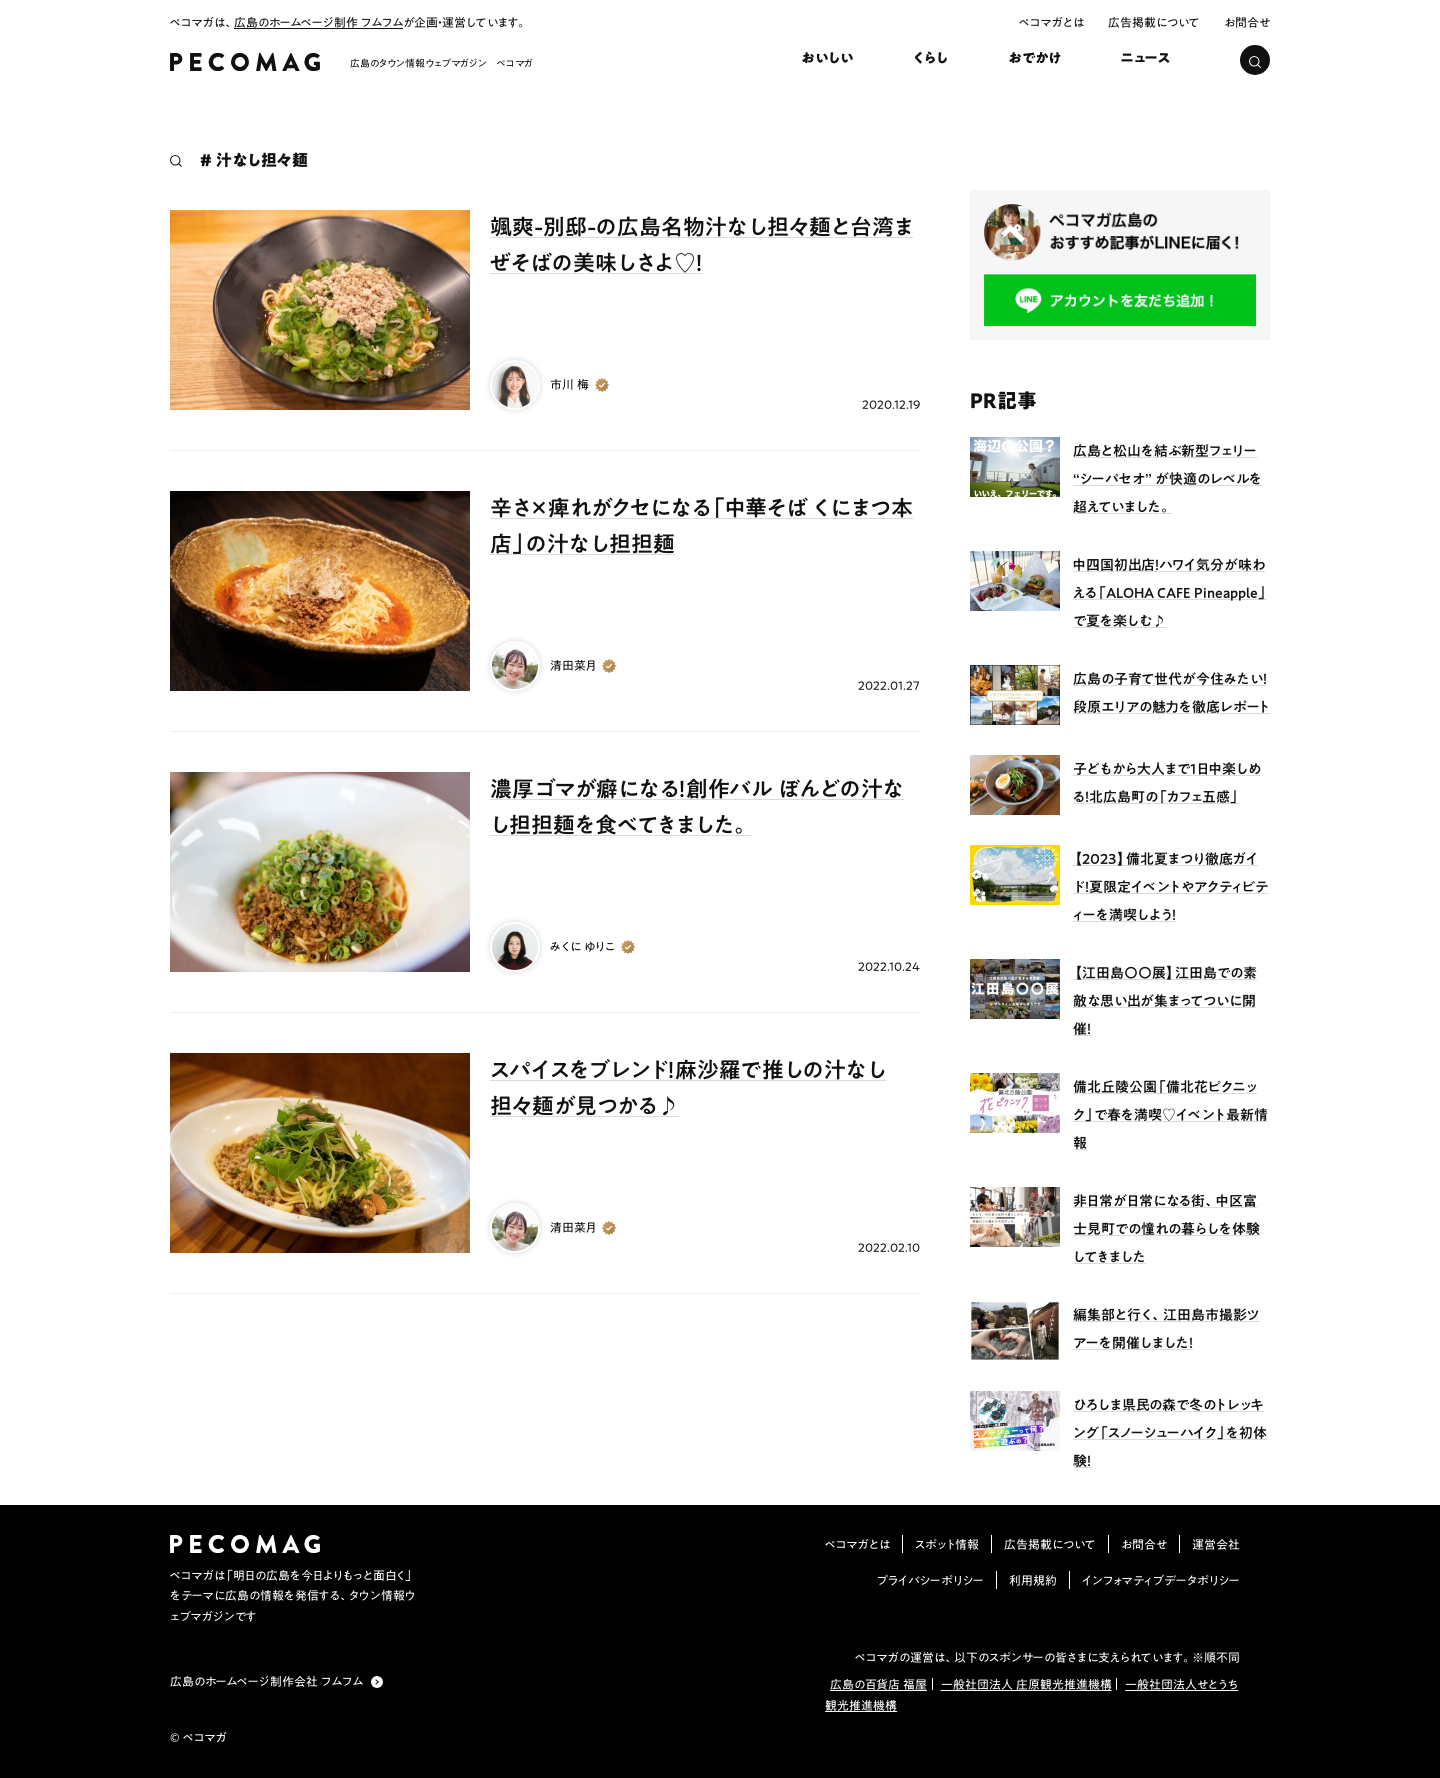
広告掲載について (1154, 22)
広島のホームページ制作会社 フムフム (266, 1681)
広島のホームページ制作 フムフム (318, 22)
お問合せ (1247, 22)
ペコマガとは (1051, 22)
